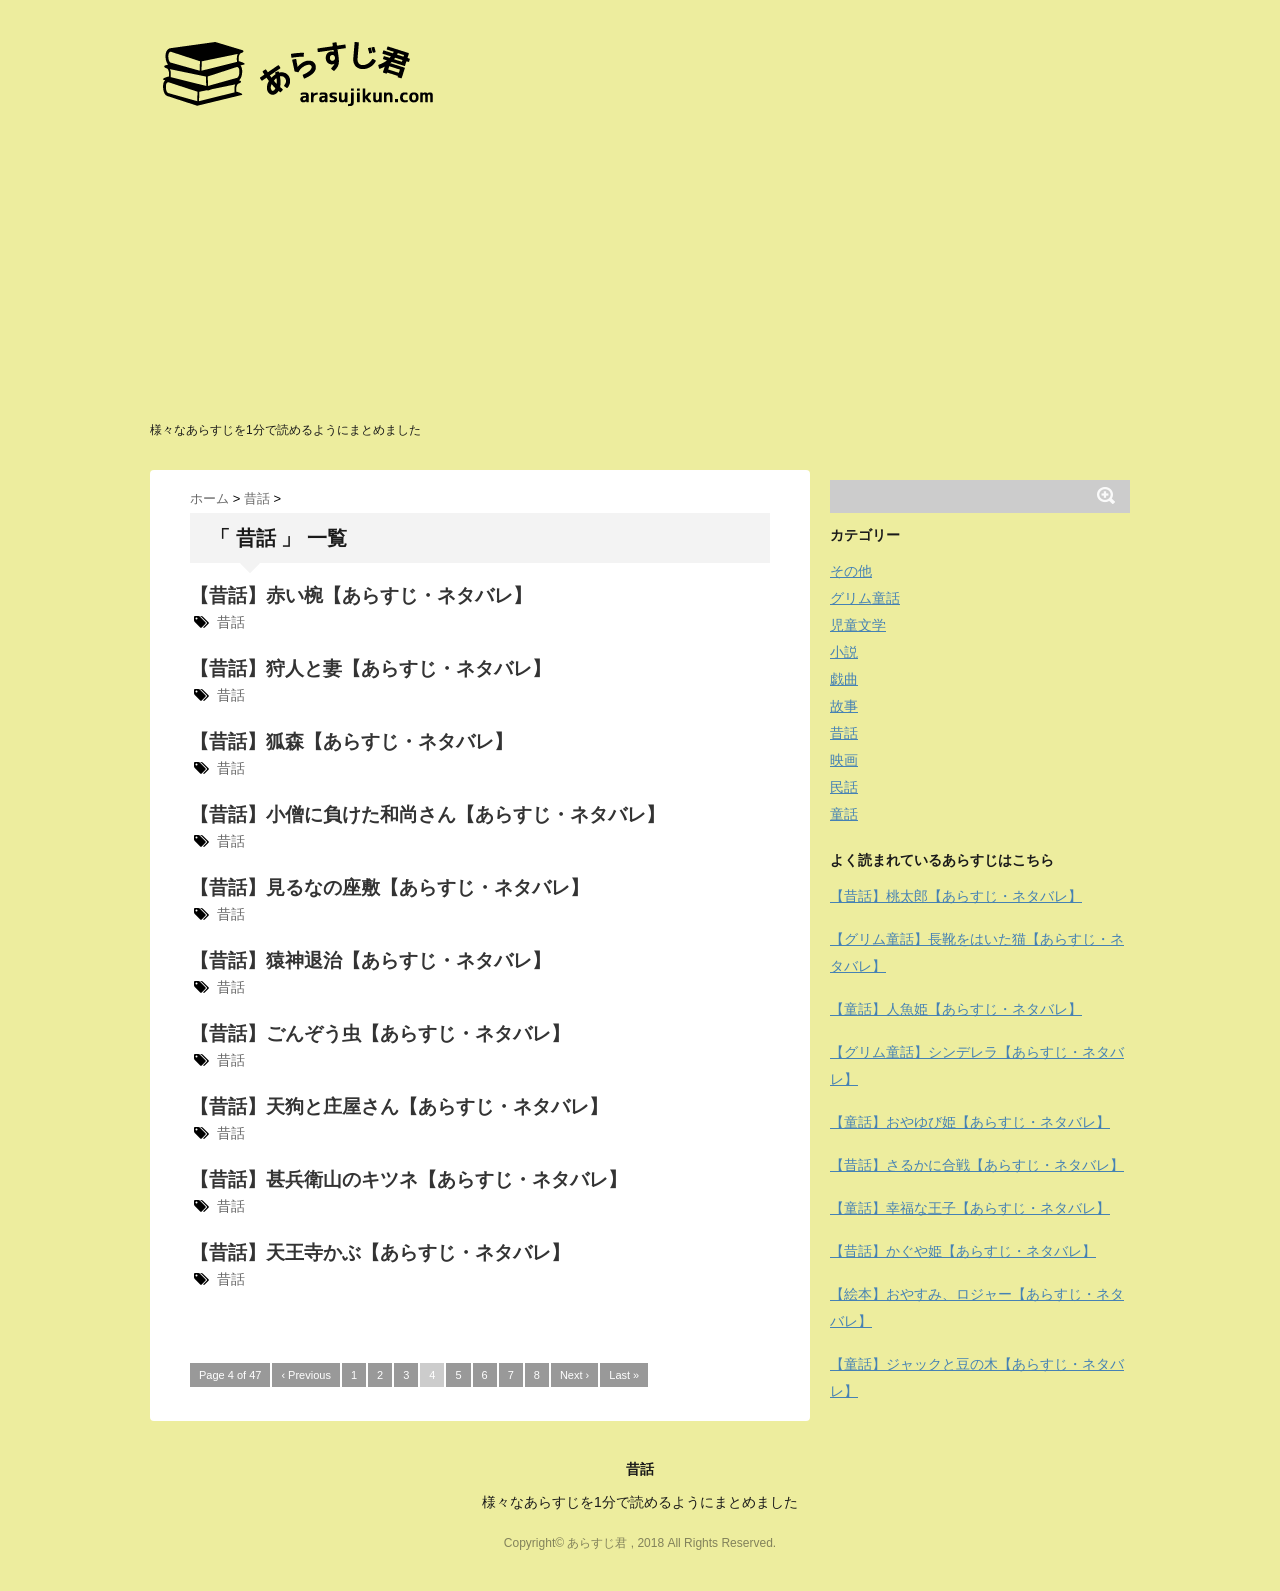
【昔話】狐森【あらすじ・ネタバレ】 (351, 741)
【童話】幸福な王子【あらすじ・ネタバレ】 (970, 1208)
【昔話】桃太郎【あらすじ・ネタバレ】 (956, 896)
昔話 (231, 622)
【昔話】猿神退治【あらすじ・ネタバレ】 (370, 960)
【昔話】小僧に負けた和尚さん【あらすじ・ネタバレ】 (427, 814)
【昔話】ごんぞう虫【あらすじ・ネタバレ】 (380, 1033)
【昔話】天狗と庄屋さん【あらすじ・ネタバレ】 (399, 1106)
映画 (844, 760)
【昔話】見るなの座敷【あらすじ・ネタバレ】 (389, 887)
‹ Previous (306, 1375)
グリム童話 (865, 598)
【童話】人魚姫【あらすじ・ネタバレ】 (956, 1009)
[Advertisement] (640, 270)
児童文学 (858, 625)
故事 (844, 706)
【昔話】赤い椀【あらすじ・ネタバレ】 (361, 595)
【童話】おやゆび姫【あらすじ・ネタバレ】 (970, 1122)
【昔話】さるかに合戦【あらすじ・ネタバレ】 (977, 1165)
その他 (851, 571)
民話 (844, 787)
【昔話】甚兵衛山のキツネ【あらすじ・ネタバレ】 (408, 1179)
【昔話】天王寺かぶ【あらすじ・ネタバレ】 (380, 1252)
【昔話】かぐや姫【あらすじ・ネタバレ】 (963, 1251)
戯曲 (844, 679)
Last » (624, 1375)
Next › (574, 1375)
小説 (844, 652)
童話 (844, 814)
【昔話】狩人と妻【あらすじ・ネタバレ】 (370, 668)
